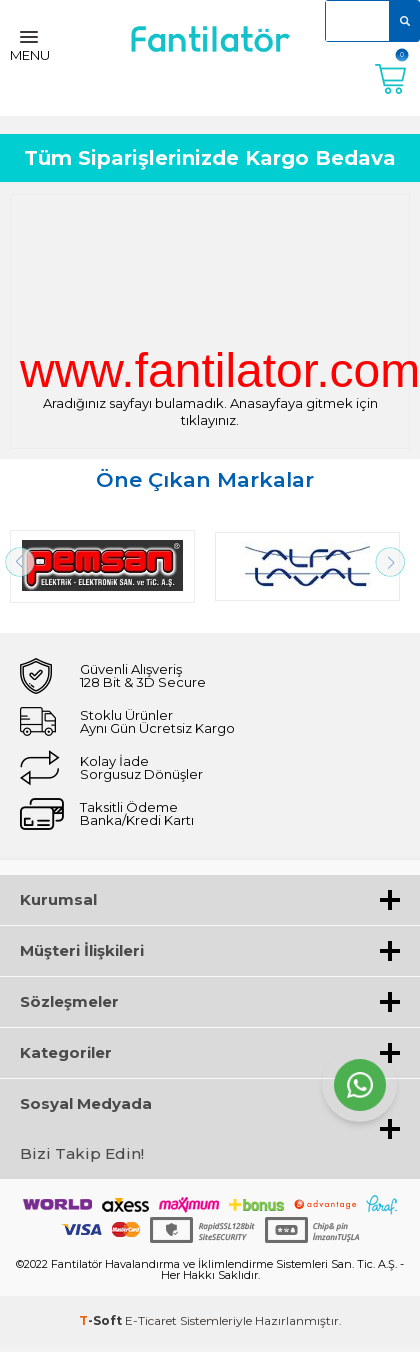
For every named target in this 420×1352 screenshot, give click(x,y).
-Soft (102, 1320)
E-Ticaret (151, 1320)
